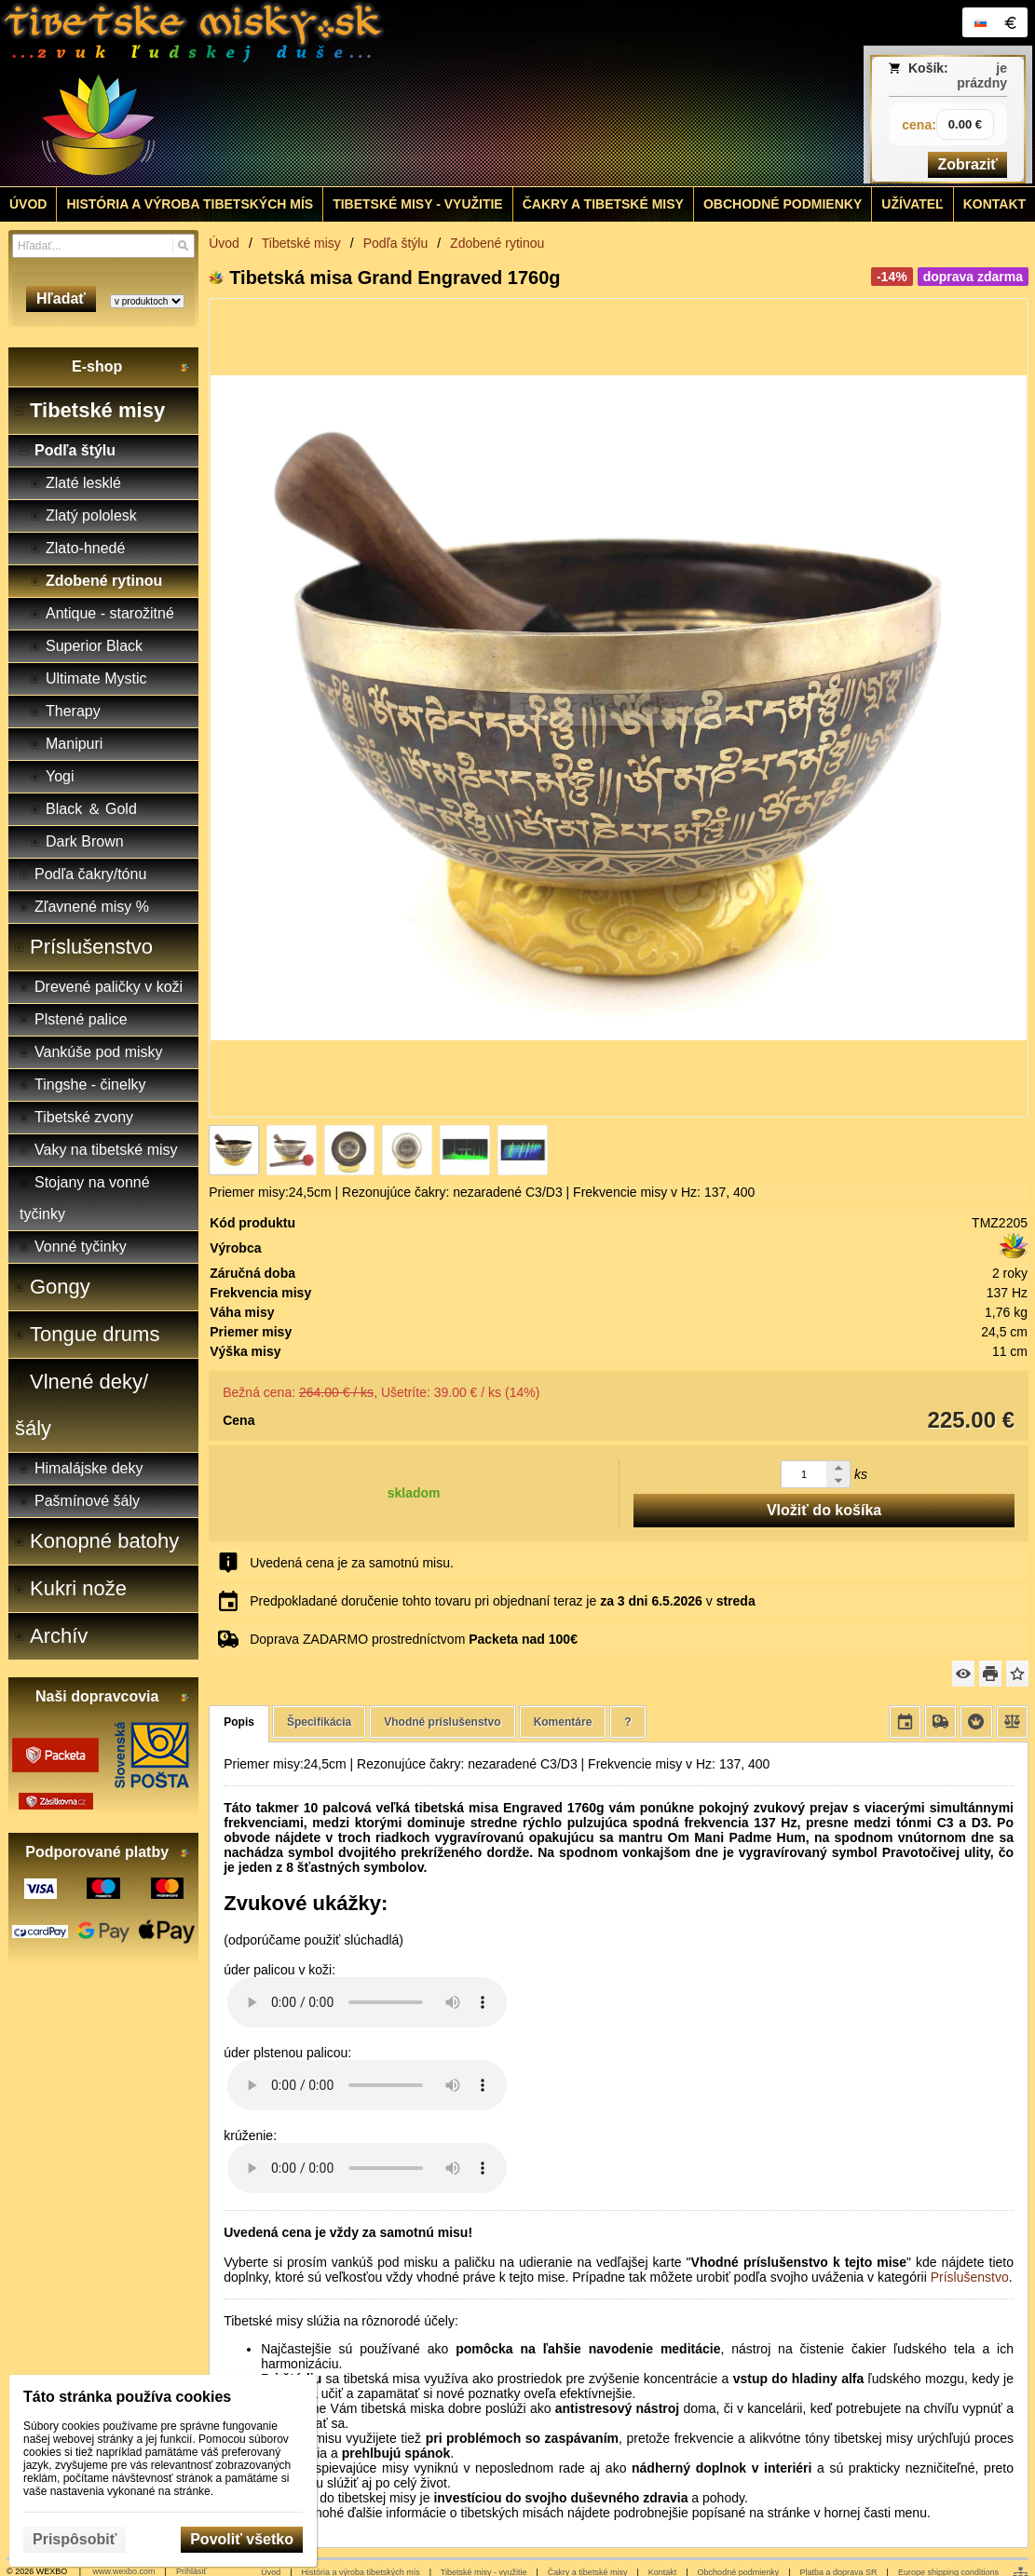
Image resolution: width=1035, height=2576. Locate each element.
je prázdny (982, 75)
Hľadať (61, 298)
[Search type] (147, 301)
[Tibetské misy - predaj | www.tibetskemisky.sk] (389, 93)
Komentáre (563, 1722)
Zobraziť (967, 164)
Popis (239, 1722)
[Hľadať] (183, 246)
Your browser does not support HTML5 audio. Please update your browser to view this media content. (367, 2002)
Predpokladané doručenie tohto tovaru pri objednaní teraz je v (502, 1600)
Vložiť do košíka (824, 1510)
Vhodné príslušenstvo (442, 1722)
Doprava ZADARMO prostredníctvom (414, 1639)
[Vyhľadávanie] (103, 246)
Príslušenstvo (970, 2277)
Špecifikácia (319, 1722)
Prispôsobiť (74, 2539)
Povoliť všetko (241, 2539)
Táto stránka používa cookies (127, 2397)
